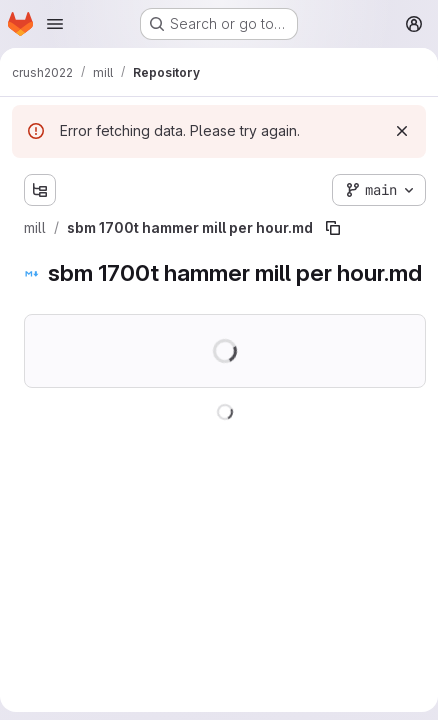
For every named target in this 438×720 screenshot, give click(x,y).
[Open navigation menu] (55, 24)
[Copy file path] (333, 228)
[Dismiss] (402, 131)
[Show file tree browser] (40, 190)
